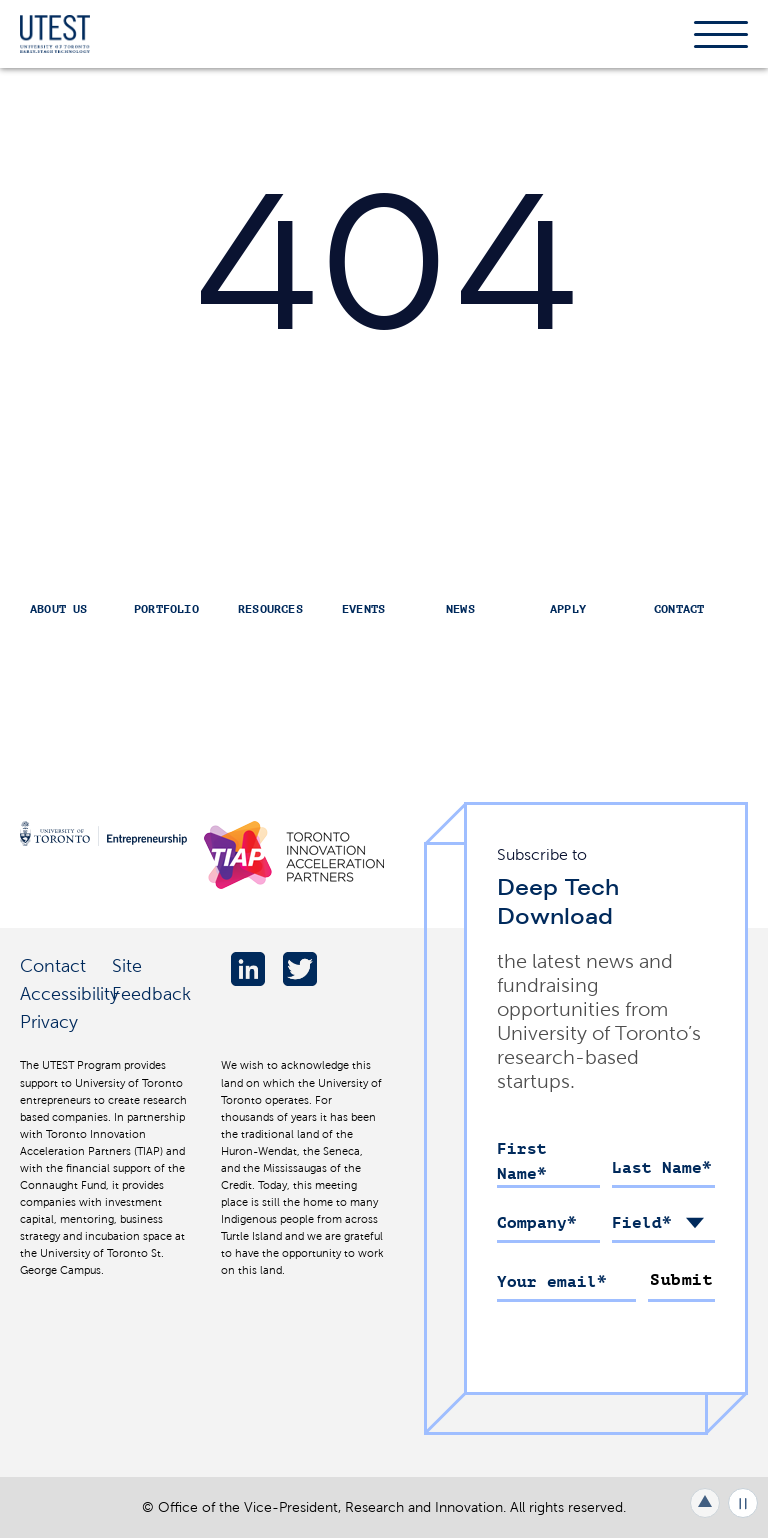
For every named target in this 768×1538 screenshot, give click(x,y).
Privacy (49, 1021)
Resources (270, 609)
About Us (59, 609)
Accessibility (69, 993)
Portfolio (166, 609)
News (460, 609)
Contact (679, 609)
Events (363, 609)
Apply (568, 609)
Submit (681, 1280)
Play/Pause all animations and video (743, 1503)
